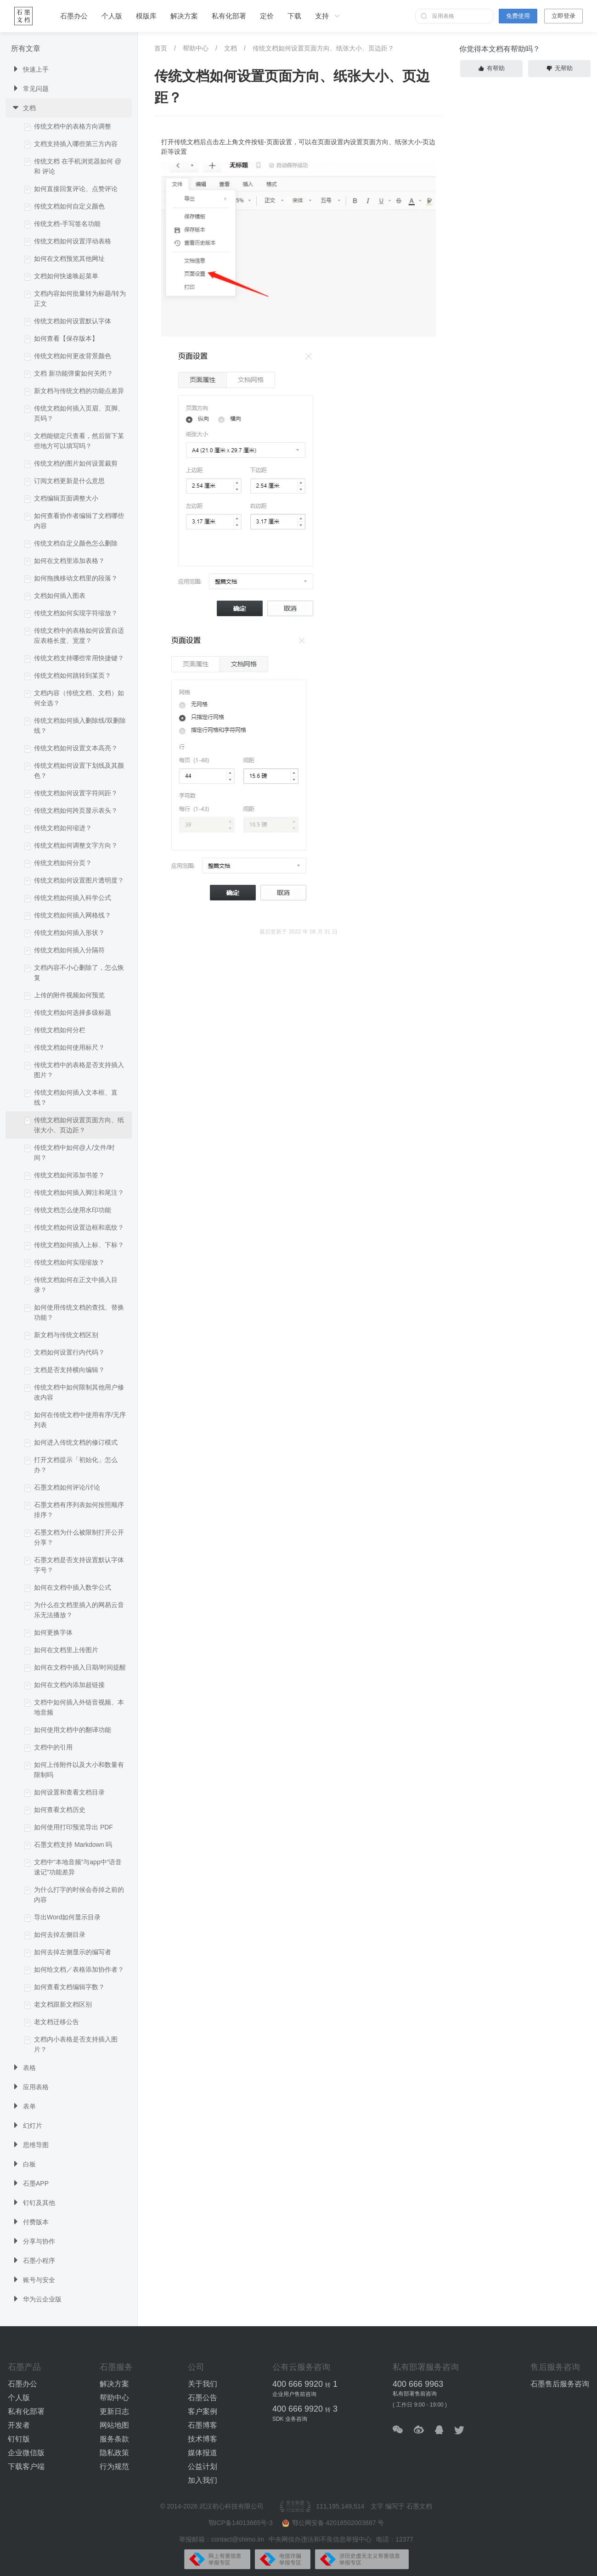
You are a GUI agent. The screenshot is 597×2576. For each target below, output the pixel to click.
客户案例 (202, 2411)
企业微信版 (26, 2453)
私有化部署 (229, 16)
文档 (230, 48)
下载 (294, 16)
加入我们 (202, 2480)
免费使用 (518, 15)
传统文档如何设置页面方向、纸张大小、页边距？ (323, 48)
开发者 (19, 2425)
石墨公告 (202, 2398)
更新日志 (114, 2411)
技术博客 (202, 2439)
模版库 (146, 16)
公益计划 (202, 2466)
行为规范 (114, 2466)
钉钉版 (19, 2439)
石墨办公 (74, 16)
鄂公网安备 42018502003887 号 (333, 2523)
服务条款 (114, 2439)
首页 (160, 48)
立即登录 (563, 15)
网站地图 (114, 2425)
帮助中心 (195, 48)
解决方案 (184, 16)
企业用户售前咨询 (294, 2394)
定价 (267, 16)
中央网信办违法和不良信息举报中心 (320, 2539)
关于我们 (202, 2384)
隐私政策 (114, 2453)
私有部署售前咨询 (415, 2393)
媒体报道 (202, 2453)
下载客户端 (26, 2466)
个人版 (111, 16)
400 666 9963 (418, 2384)
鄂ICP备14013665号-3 (241, 2522)
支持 (328, 16)
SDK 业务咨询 (289, 2419)
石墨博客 (202, 2425)
